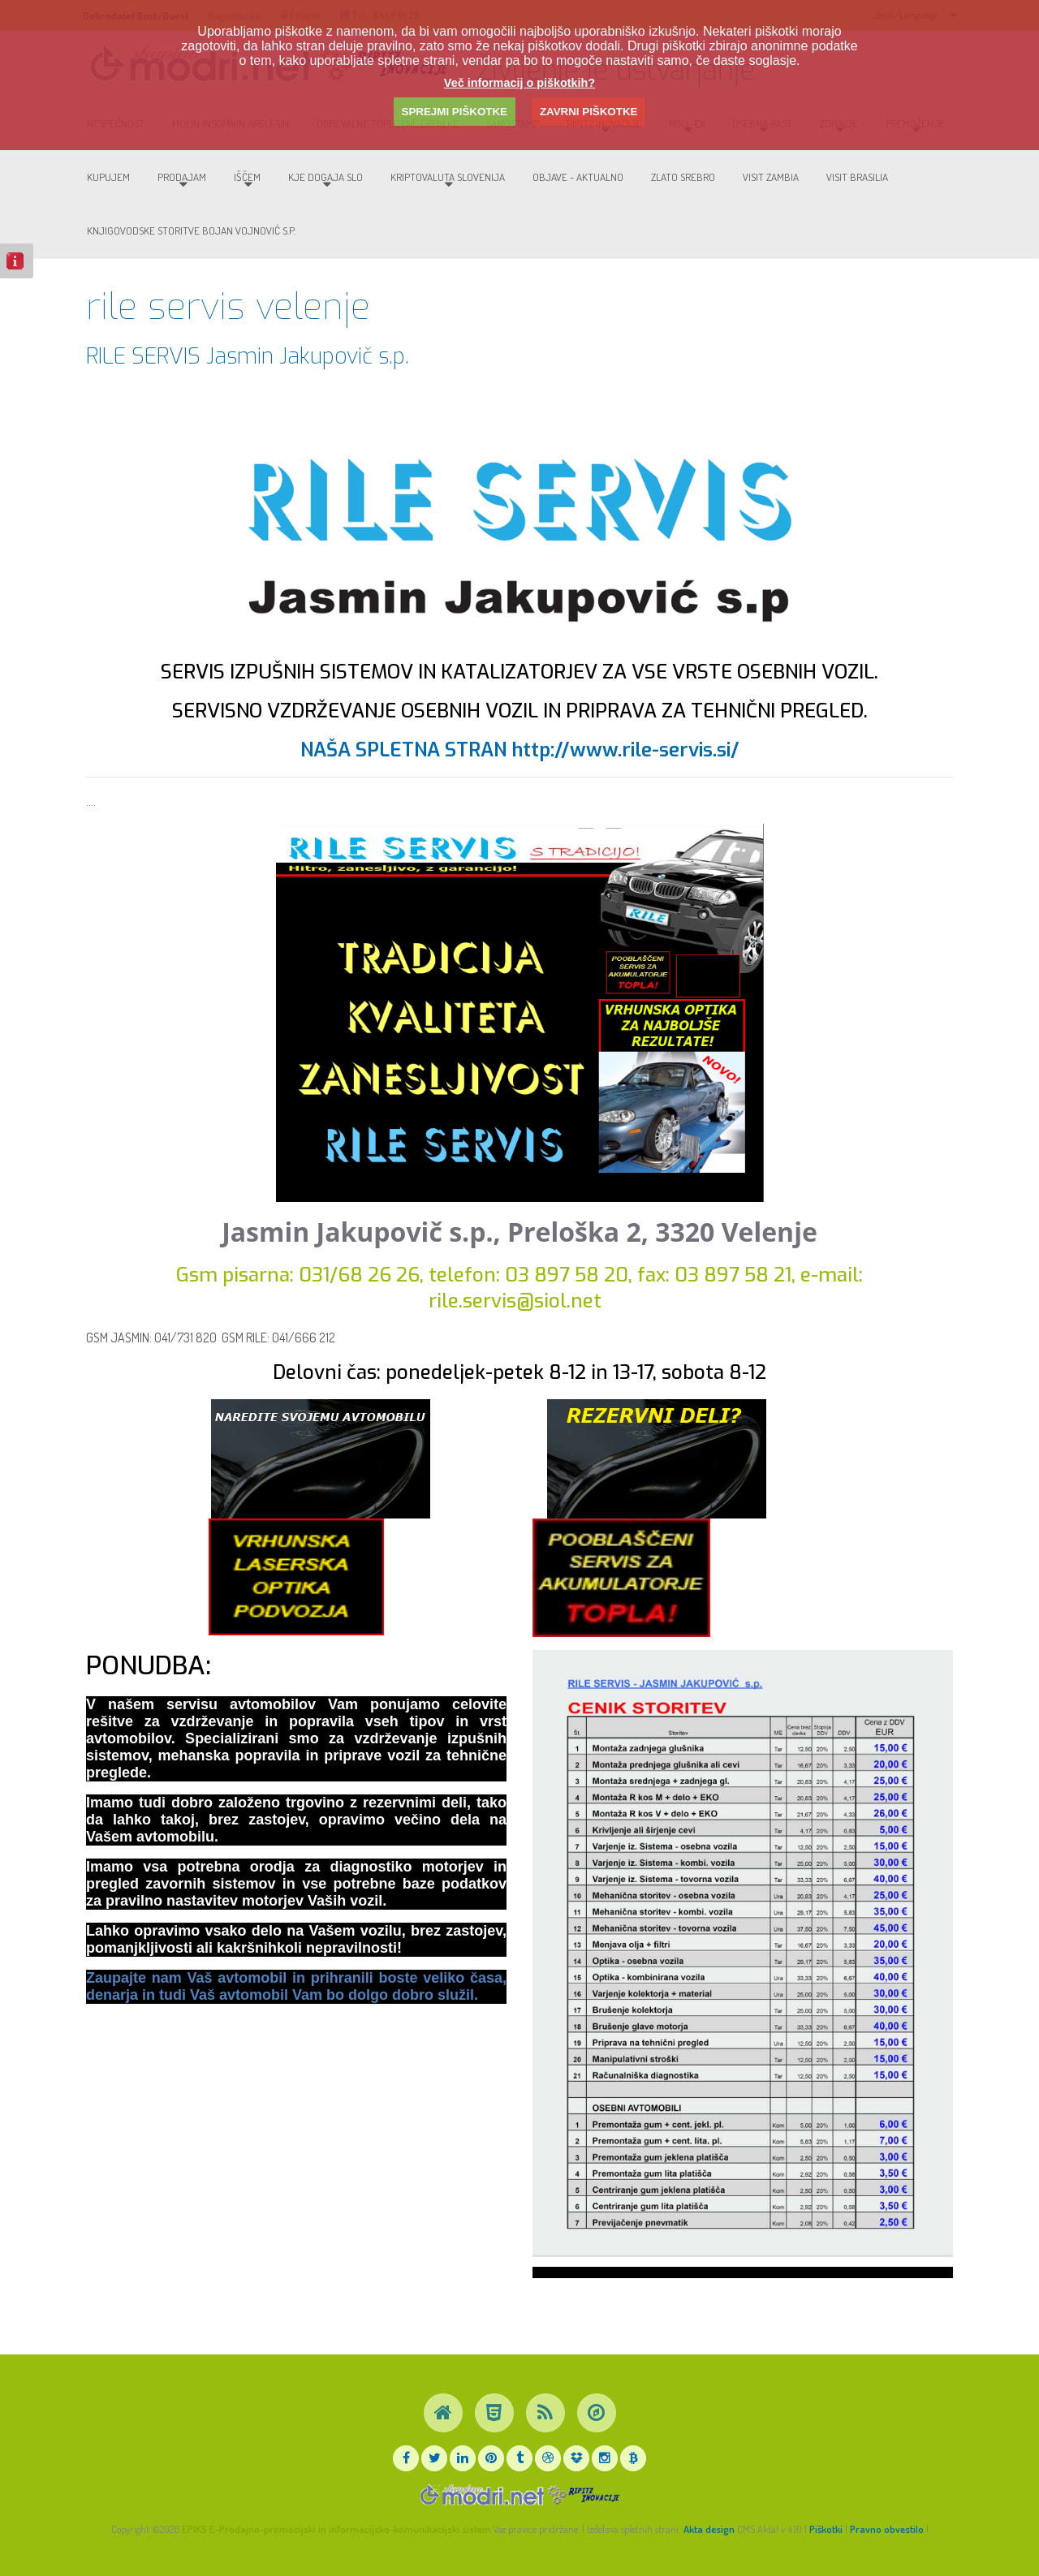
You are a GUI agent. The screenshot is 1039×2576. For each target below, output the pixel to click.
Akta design (709, 2528)
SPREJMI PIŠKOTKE (454, 112)
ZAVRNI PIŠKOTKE (588, 112)
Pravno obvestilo (887, 2528)
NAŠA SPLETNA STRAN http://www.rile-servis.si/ (519, 765)
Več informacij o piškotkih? (519, 82)
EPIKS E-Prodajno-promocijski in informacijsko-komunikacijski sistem (336, 2528)
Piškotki (826, 2528)
